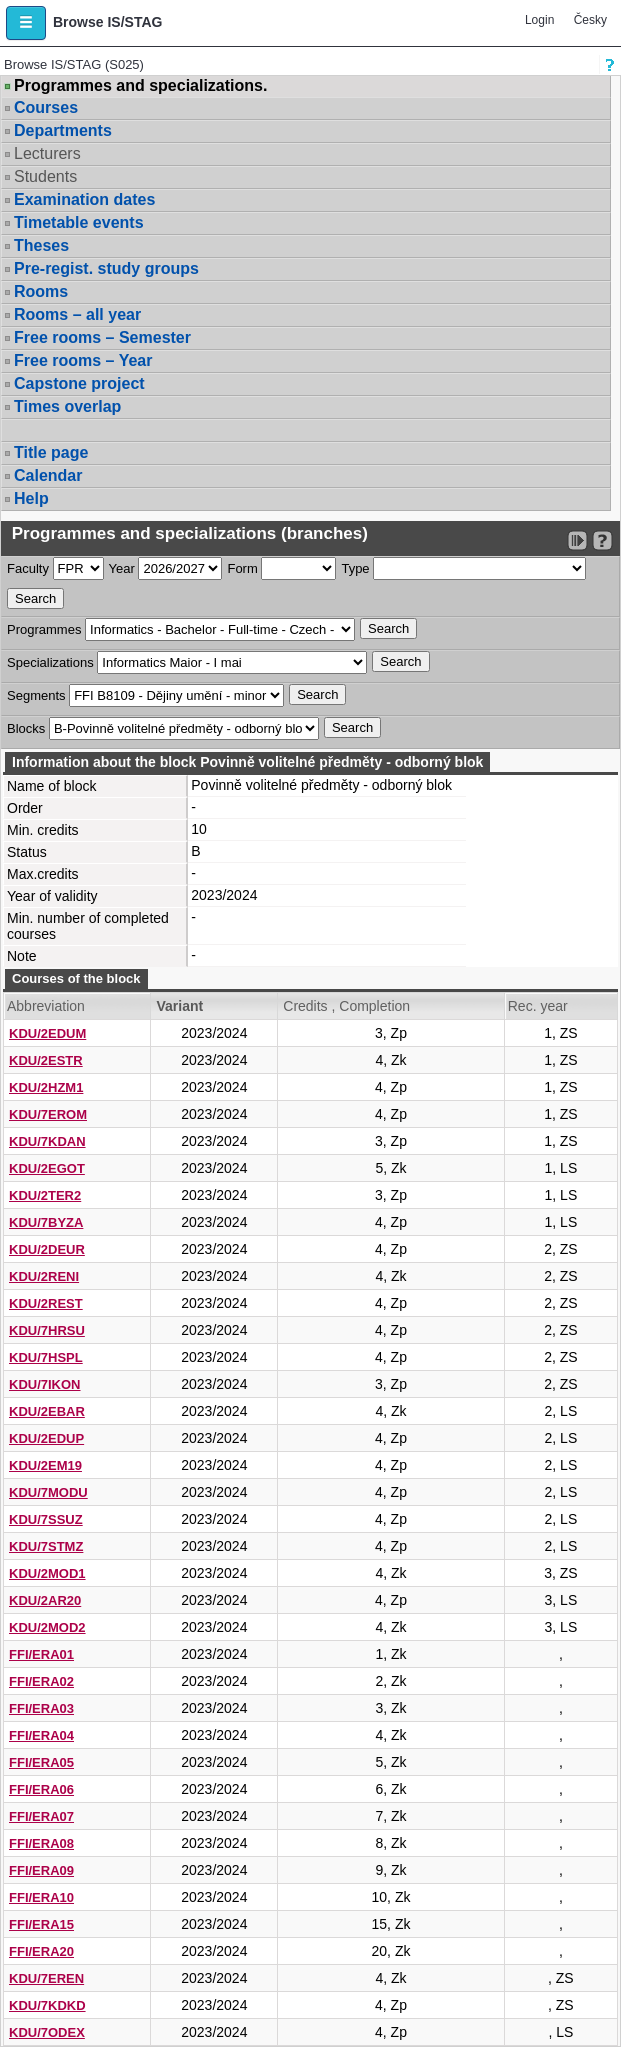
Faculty (28, 568)
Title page (51, 452)
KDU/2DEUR (47, 1249)
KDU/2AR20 (45, 1600)
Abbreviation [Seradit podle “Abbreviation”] (46, 1006)
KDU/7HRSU (47, 1330)
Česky (590, 20)
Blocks (26, 728)
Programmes (44, 629)
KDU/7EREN (46, 1978)
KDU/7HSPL (46, 1357)
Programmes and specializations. (140, 86)
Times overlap (67, 406)
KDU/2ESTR (46, 1060)
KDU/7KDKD (47, 2005)
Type (355, 568)
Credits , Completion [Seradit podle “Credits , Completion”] (346, 1006)
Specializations (50, 662)
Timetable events (79, 222)
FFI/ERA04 (41, 1735)
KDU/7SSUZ (46, 1519)
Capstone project (79, 383)
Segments (36, 695)
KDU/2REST (46, 1303)
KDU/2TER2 (45, 1195)
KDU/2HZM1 (46, 1087)
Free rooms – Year (83, 360)
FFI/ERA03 (41, 1708)
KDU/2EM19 (45, 1465)
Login (539, 20)
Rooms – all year (77, 314)
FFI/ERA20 (41, 1951)
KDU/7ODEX (47, 2032)
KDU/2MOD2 (47, 1627)
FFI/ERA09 (41, 1870)
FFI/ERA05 (41, 1762)
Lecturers (47, 153)
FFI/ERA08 (41, 1843)
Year (122, 568)
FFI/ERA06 (41, 1789)
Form (242, 568)
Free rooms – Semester (102, 337)
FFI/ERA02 (41, 1681)
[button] (26, 23)
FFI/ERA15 (41, 1924)
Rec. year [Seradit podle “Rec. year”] (538, 1006)
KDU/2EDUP (46, 1438)
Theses (41, 245)
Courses (46, 107)
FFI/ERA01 (41, 1654)
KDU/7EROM (48, 1114)
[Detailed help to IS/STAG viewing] (602, 540)
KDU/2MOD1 (47, 1573)
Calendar (48, 475)
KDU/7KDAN (47, 1141)
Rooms (41, 291)
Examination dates (84, 199)
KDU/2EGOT (47, 1168)
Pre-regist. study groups (106, 268)
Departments (63, 130)
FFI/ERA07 (41, 1816)
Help (31, 498)
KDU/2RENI (44, 1276)
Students (45, 176)
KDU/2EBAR (47, 1411)
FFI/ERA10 (41, 1897)
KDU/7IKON (45, 1384)
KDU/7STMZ (46, 1546)
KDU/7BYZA (46, 1222)
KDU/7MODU (48, 1492)
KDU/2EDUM (47, 1033)
